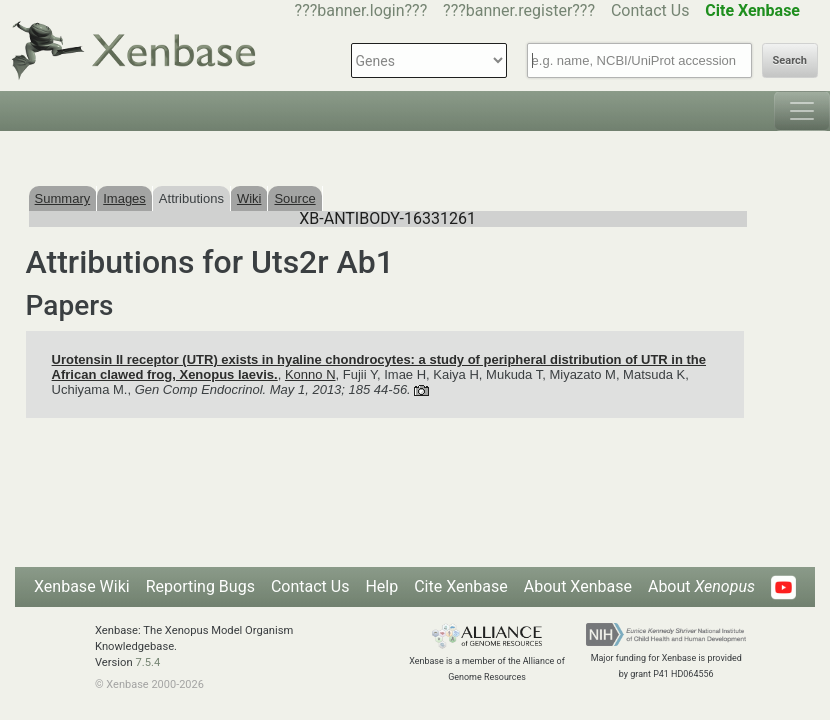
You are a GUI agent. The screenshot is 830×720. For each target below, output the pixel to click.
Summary (63, 198)
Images (124, 198)
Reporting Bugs (200, 586)
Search (790, 60)
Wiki (249, 198)
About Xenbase (578, 586)
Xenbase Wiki (82, 586)
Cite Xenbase (461, 586)
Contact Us (650, 10)
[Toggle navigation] (802, 111)
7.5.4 (147, 662)
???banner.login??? (361, 10)
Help (381, 586)
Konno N (310, 374)
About (701, 586)
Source (294, 198)
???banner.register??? (519, 10)
